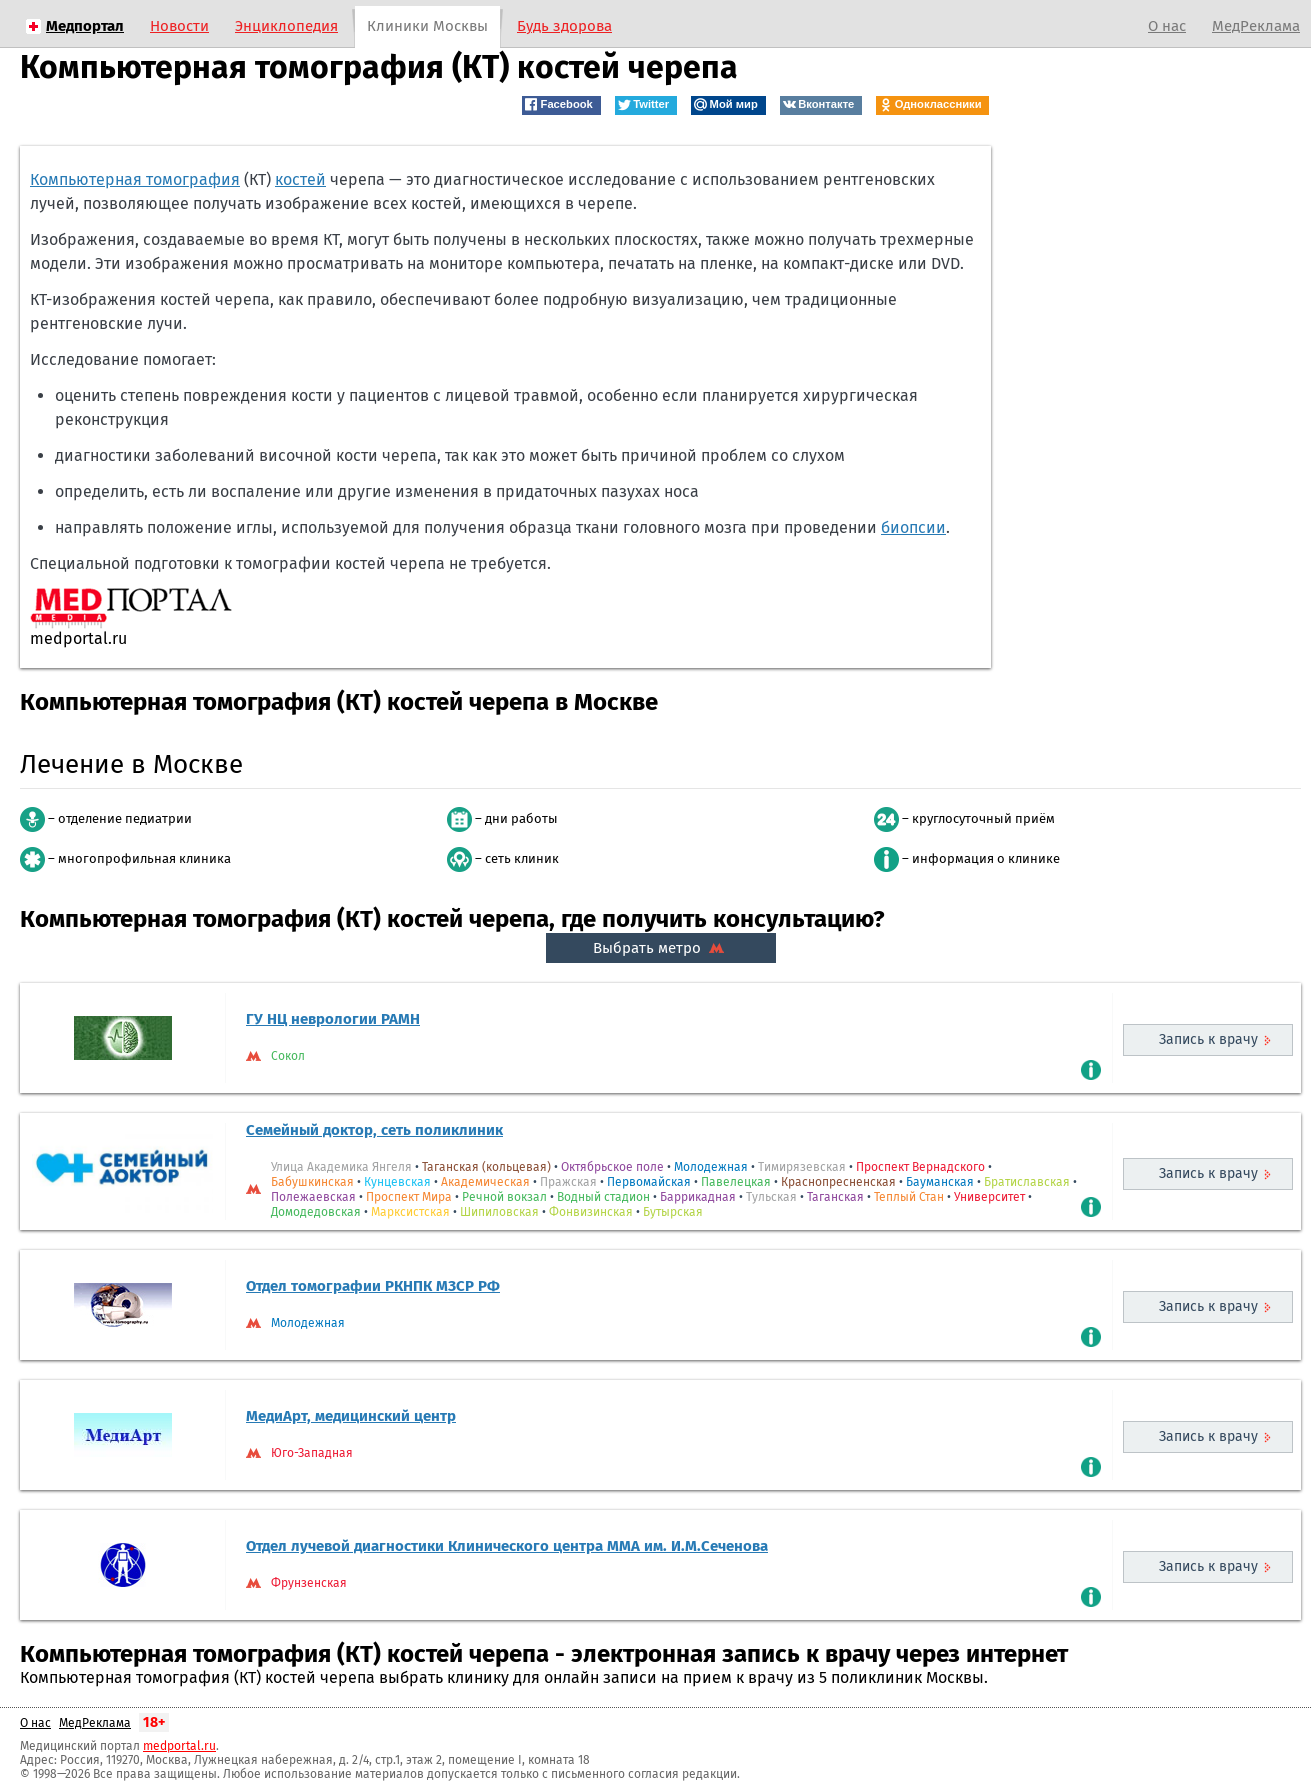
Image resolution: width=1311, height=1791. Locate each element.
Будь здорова (564, 26)
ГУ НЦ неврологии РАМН (333, 1019)
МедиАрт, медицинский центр (351, 1416)
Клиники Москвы (427, 26)
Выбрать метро (661, 948)
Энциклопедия (286, 26)
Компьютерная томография (135, 179)
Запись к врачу (1208, 1039)
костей (300, 179)
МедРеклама (1256, 26)
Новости (179, 26)
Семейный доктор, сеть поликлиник (374, 1130)
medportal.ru (179, 1746)
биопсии (913, 527)
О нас (1167, 26)
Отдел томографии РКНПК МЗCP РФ (373, 1286)
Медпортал (85, 26)
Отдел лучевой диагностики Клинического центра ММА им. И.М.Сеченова (507, 1546)
